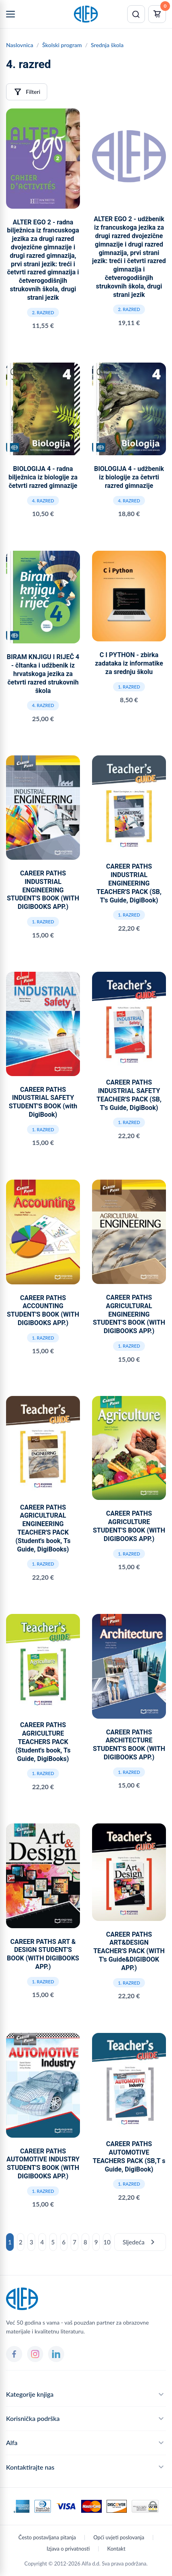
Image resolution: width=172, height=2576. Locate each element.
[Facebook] (14, 2354)
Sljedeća (140, 2242)
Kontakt (116, 2548)
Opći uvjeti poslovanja (118, 2537)
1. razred (129, 686)
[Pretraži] (136, 14)
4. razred (43, 500)
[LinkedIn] (56, 2354)
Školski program (62, 44)
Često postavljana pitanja (47, 2537)
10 (106, 2242)
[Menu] (10, 14)
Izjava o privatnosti (68, 2548)
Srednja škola (107, 44)
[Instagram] (35, 2354)
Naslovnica (19, 44)
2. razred (43, 312)
